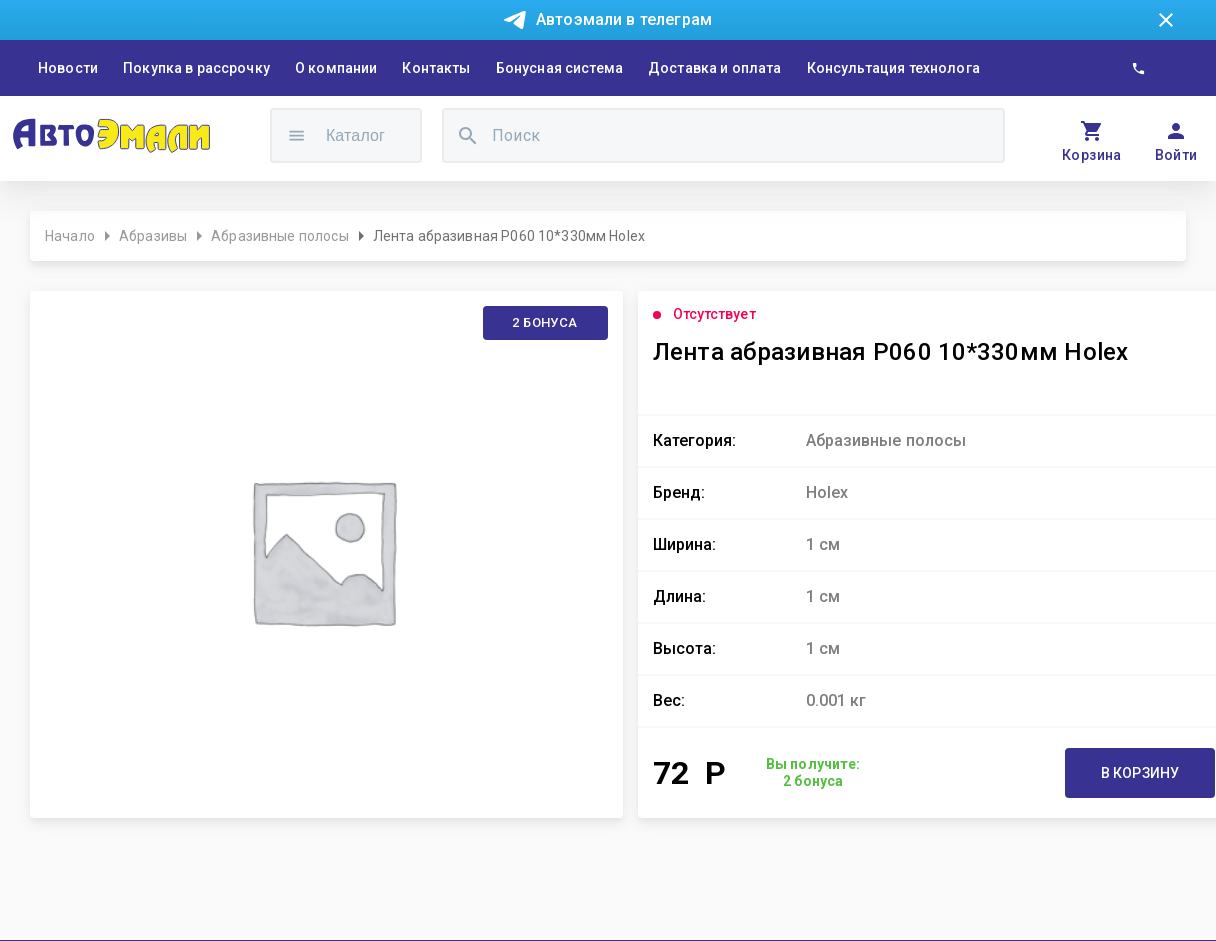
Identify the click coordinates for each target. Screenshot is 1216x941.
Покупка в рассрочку (196, 68)
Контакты (436, 68)
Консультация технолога (893, 68)
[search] (468, 135)
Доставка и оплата (715, 68)
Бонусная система (559, 68)
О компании (336, 68)
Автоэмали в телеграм (624, 19)
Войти (1176, 155)
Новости (68, 68)
